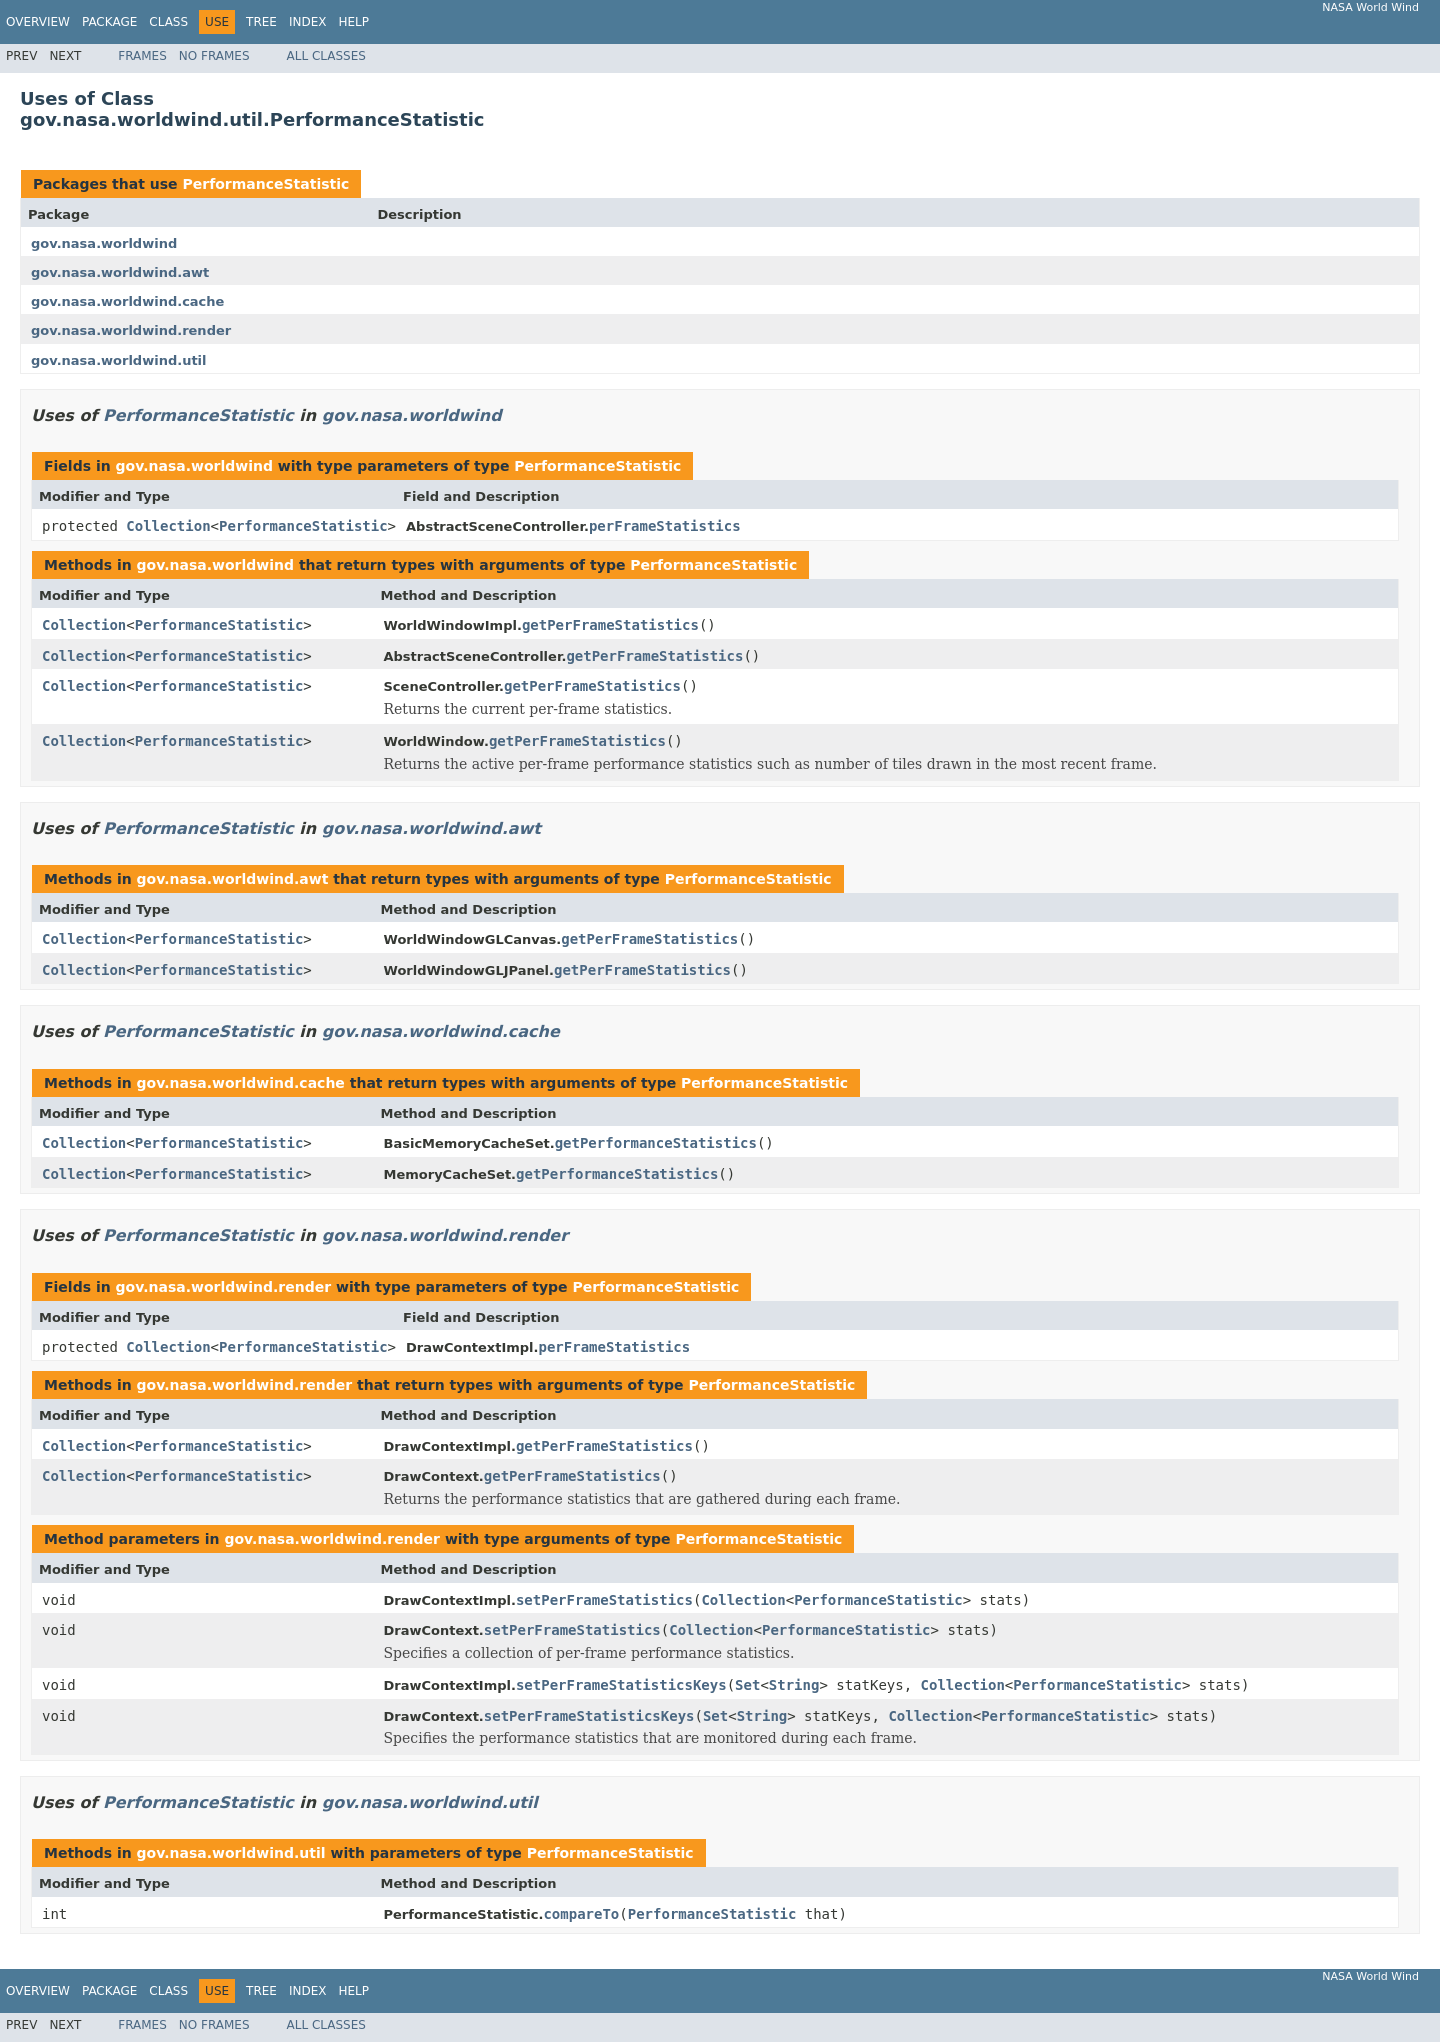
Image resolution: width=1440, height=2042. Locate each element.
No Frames (214, 56)
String (794, 1685)
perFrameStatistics (665, 526)
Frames (142, 56)
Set (747, 1685)
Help (353, 22)
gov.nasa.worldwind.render (131, 330)
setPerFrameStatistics (604, 1600)
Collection (168, 526)
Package (109, 22)
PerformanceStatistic (265, 184)
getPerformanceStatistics (656, 1143)
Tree (261, 22)
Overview (38, 22)
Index (308, 22)
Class (168, 22)
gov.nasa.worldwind (104, 243)
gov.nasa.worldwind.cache (127, 301)
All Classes (326, 56)
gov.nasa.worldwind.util (119, 360)
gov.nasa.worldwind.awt (120, 272)
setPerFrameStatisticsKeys (621, 1685)
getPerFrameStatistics (610, 625)
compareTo (581, 1914)
